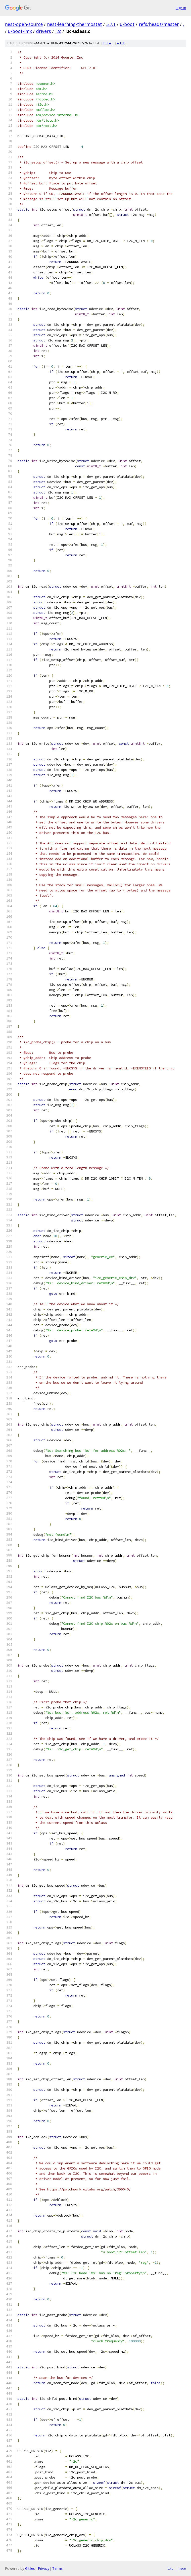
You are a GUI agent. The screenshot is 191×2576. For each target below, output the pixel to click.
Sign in (181, 7)
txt (170, 2568)
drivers (43, 31)
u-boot (127, 24)
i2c (58, 31)
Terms (57, 2568)
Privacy (43, 2568)
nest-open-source (24, 24)
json (182, 2568)
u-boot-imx (20, 31)
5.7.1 (111, 24)
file (107, 43)
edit (121, 43)
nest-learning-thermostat (74, 24)
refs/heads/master (159, 24)
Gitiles (30, 2568)
